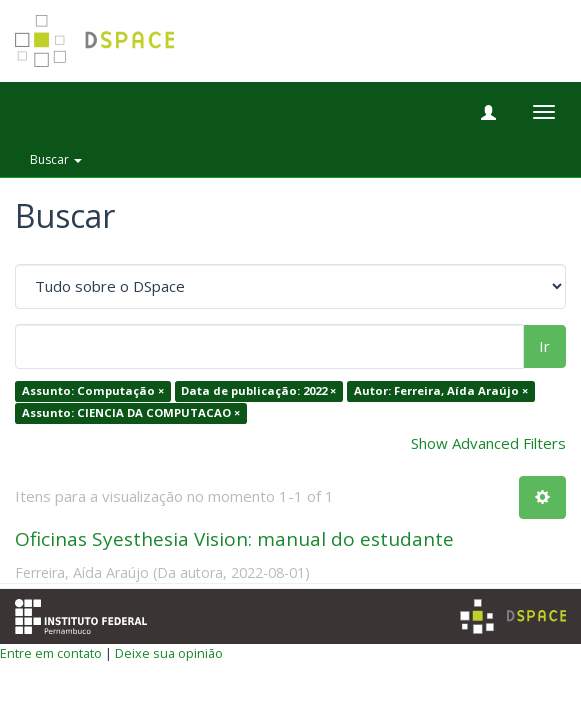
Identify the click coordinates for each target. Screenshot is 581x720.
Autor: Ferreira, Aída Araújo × (441, 391)
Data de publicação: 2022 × (258, 391)
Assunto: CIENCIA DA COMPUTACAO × (131, 412)
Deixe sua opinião (169, 653)
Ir (544, 346)
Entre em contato (51, 653)
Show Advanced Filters (488, 443)
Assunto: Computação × (93, 391)
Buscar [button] (56, 159)
